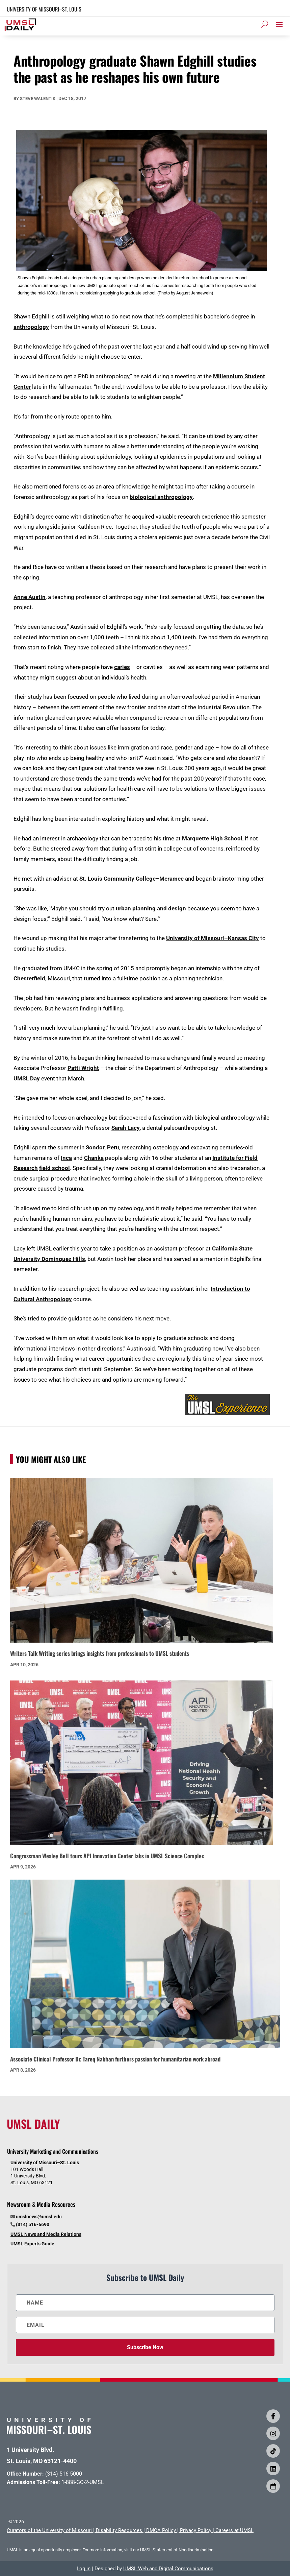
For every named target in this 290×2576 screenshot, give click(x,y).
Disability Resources (119, 2530)
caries (122, 667)
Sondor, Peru (102, 1147)
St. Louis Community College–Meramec (131, 878)
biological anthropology (161, 497)
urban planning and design (151, 908)
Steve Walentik (37, 98)
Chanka (94, 1157)
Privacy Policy (195, 2530)
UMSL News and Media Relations (45, 2234)
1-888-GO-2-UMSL (82, 2482)
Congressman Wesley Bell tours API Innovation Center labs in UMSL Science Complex (107, 1856)
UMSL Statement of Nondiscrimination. (177, 2549)
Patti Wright (83, 1068)
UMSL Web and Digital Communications (168, 2569)
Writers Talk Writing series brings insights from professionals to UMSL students (99, 1653)
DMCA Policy (161, 2530)
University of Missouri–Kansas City (212, 938)
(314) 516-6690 (32, 2224)
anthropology (31, 327)
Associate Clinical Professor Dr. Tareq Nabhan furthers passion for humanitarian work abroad (115, 2059)
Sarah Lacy (125, 1127)
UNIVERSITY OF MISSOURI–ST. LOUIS (44, 9)
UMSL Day (27, 1078)
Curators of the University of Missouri (49, 2530)
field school (54, 1168)
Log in (83, 2569)
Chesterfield (29, 978)
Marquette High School (212, 838)
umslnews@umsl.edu (39, 2216)
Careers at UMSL (234, 2530)
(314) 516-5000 (63, 2474)
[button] (279, 24)
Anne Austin (30, 597)
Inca (66, 1157)
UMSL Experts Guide (32, 2243)
